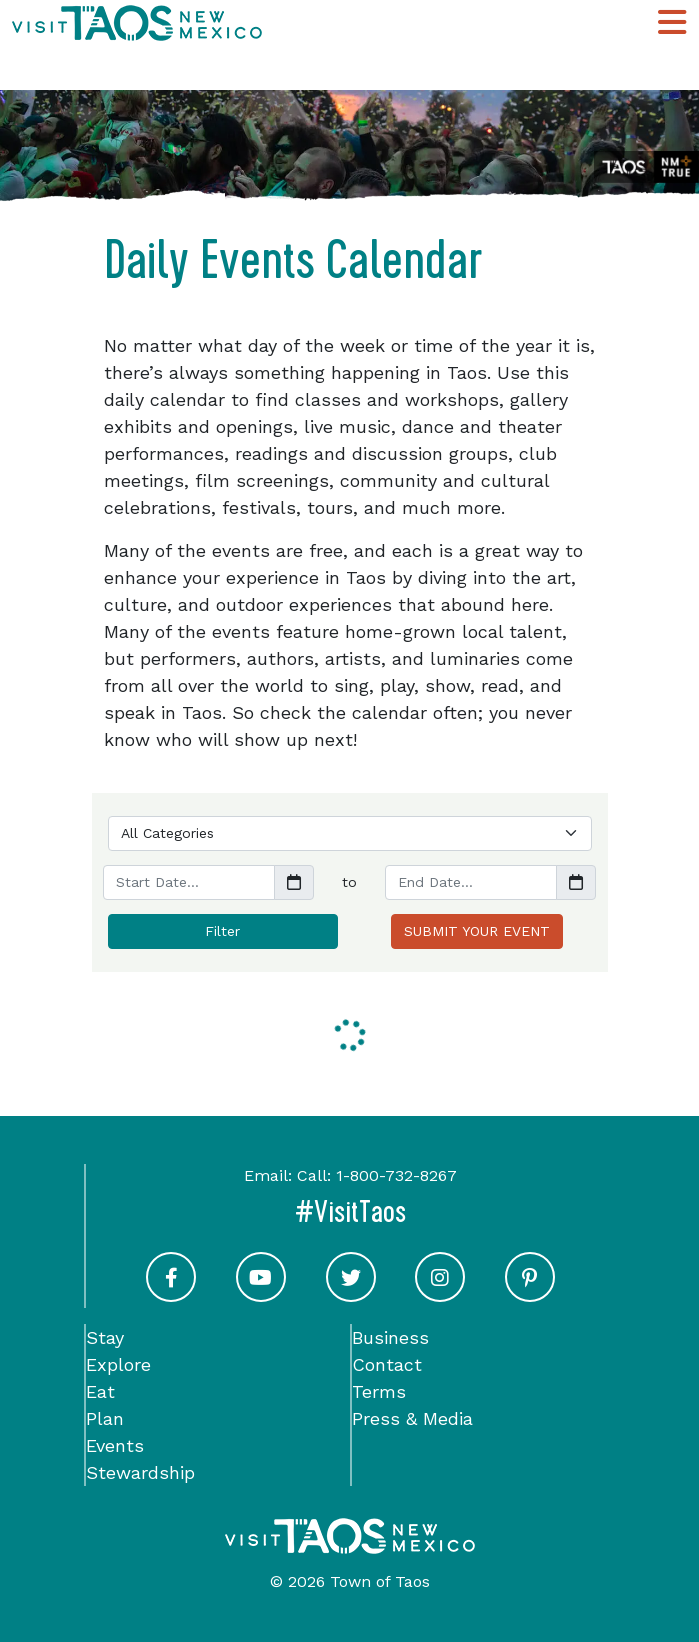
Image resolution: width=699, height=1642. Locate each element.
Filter (222, 931)
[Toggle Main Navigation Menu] (672, 22)
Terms (379, 1391)
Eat (100, 1391)
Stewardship (140, 1472)
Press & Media (412, 1418)
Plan (105, 1418)
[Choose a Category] (350, 833)
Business (390, 1337)
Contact (387, 1364)
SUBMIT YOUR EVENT (477, 931)
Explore (118, 1364)
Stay (105, 1337)
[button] (294, 882)
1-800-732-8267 (396, 1175)
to (349, 882)
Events (115, 1445)
